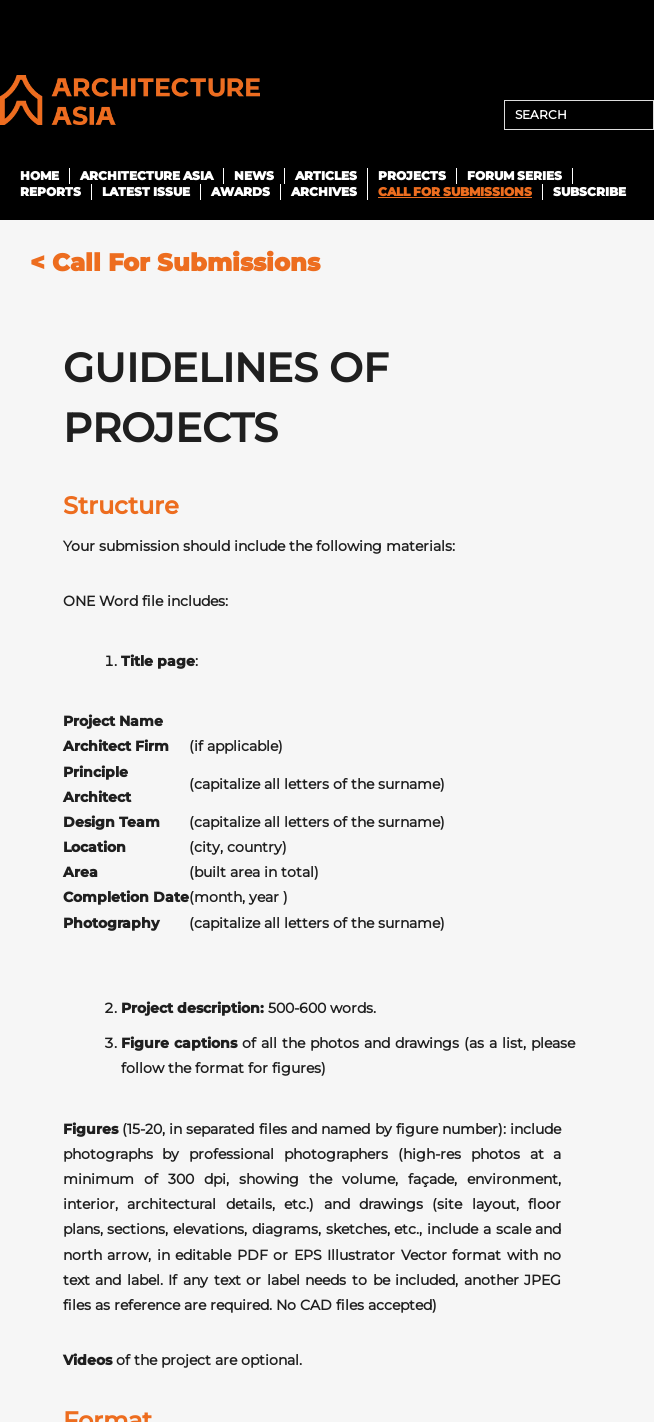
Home (39, 175)
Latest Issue (146, 191)
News (254, 175)
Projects (412, 175)
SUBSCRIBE (589, 191)
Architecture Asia (146, 175)
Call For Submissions (455, 191)
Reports (50, 191)
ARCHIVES (324, 191)
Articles (326, 175)
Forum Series (514, 175)
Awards (240, 191)
